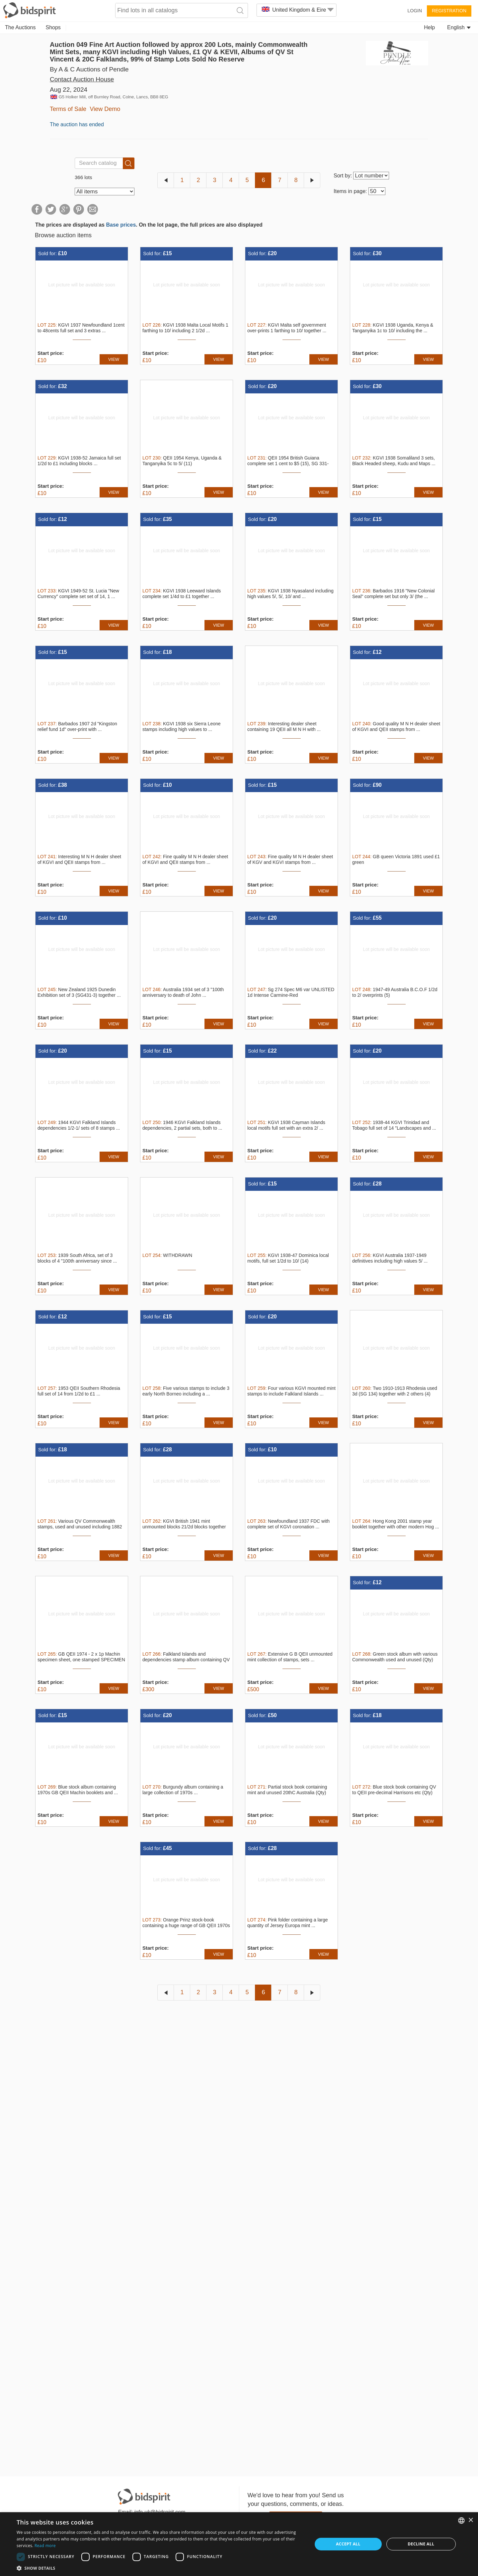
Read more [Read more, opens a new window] (45, 2545)
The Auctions (20, 27)
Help (429, 27)
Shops (53, 27)
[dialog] (239, 2544)
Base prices (121, 225)
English (459, 27)
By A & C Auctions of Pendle (89, 69)
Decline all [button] (421, 2544)
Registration (449, 10)
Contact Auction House (82, 79)
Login (414, 10)
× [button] (470, 2520)
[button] (160, 2568)
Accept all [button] (348, 2544)
